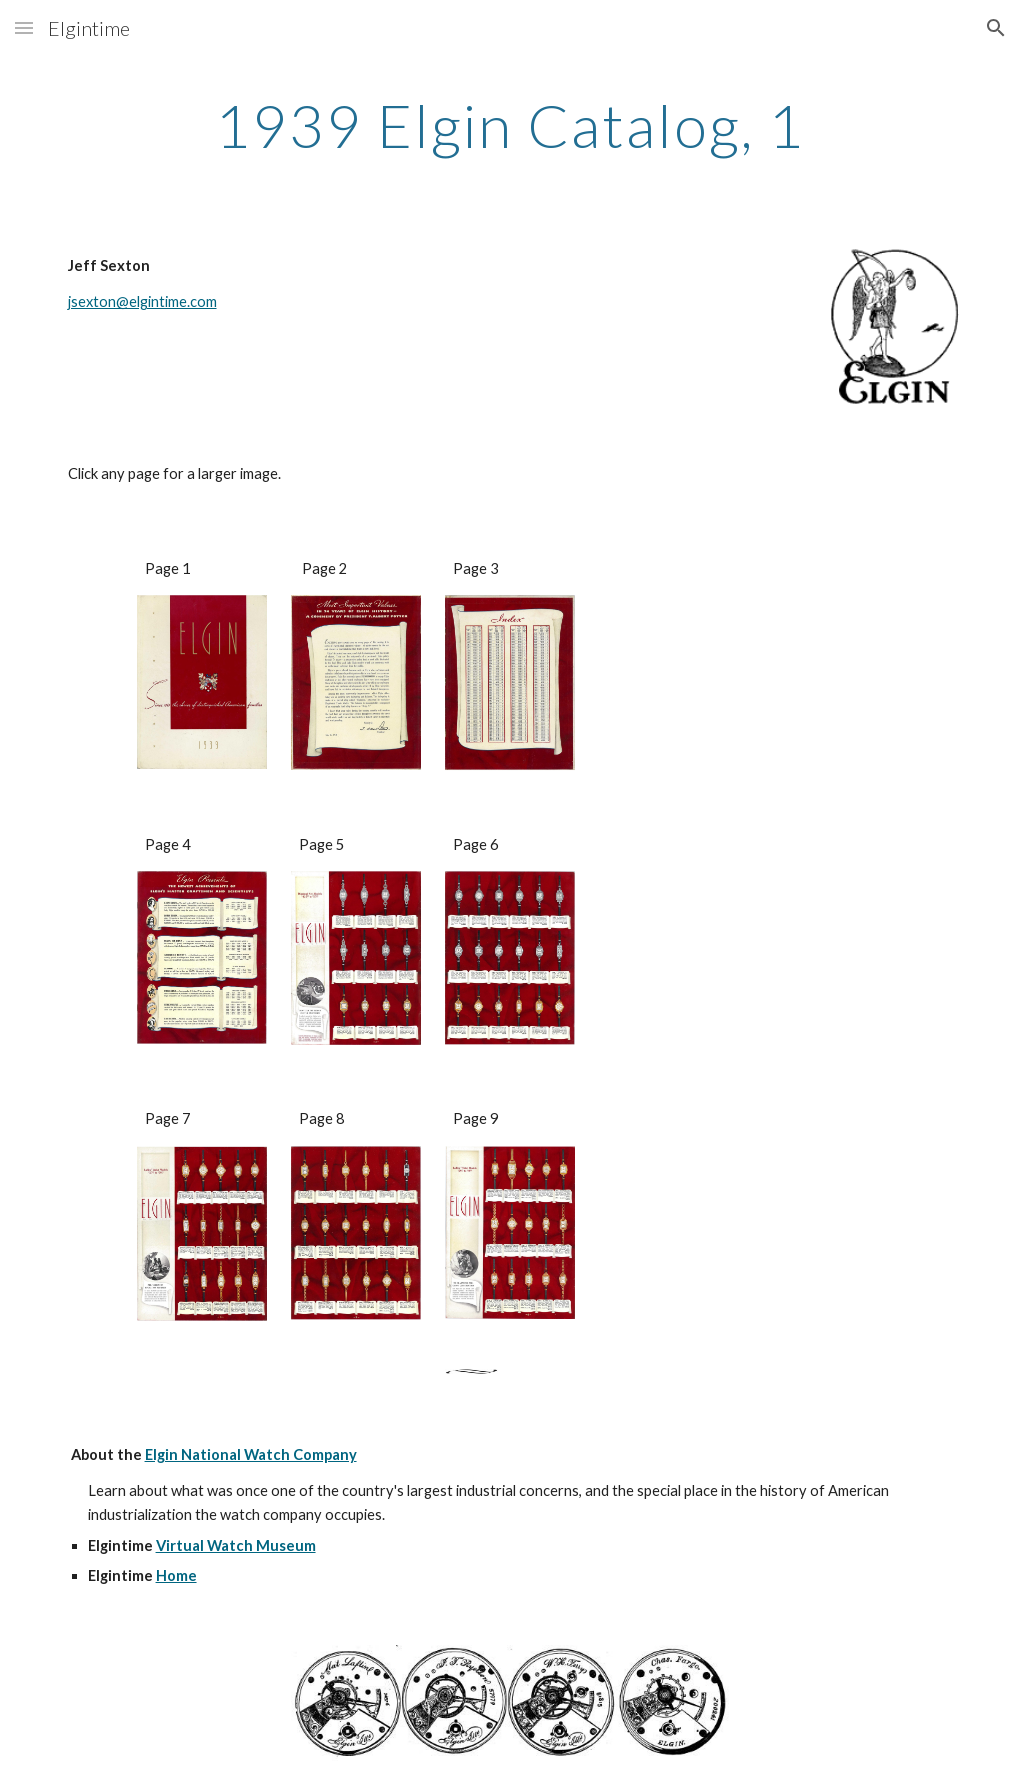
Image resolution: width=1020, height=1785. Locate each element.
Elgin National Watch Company (251, 1454)
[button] (24, 27)
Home (176, 1575)
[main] (510, 125)
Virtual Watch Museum (236, 1545)
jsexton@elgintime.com (142, 301)
